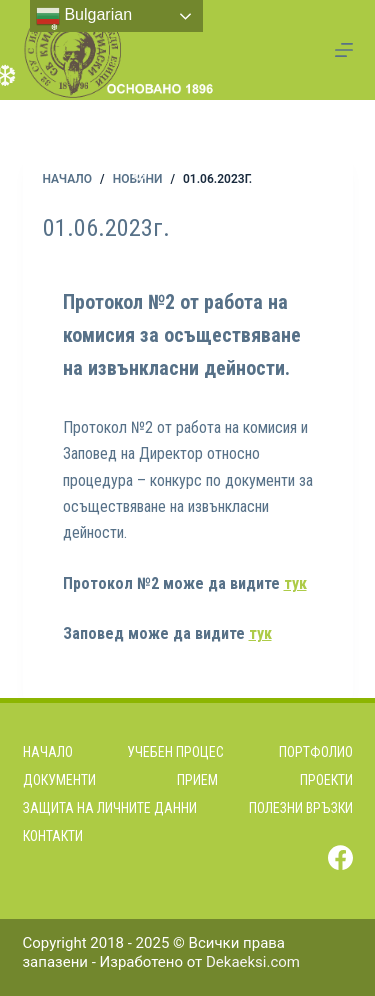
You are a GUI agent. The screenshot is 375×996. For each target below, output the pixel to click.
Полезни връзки (301, 808)
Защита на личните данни (110, 808)
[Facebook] (340, 857)
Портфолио (316, 752)
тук (295, 583)
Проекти (326, 780)
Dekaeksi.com (253, 962)
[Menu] (344, 50)
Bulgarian (84, 16)
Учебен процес (175, 752)
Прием (197, 780)
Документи (59, 780)
